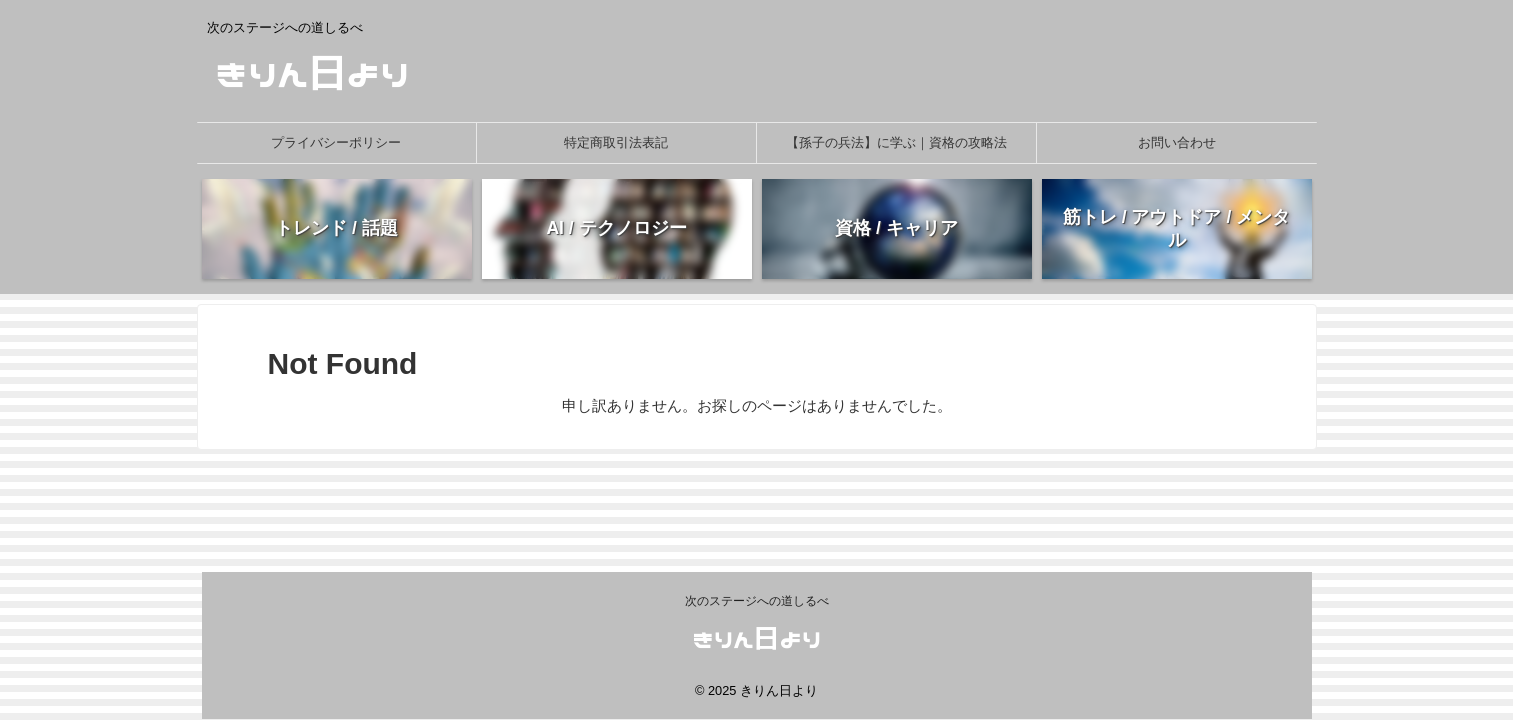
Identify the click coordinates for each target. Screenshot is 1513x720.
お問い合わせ (1177, 142)
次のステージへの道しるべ (757, 601)
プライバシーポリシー (336, 142)
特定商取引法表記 (616, 142)
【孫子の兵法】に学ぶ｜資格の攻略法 (896, 142)
